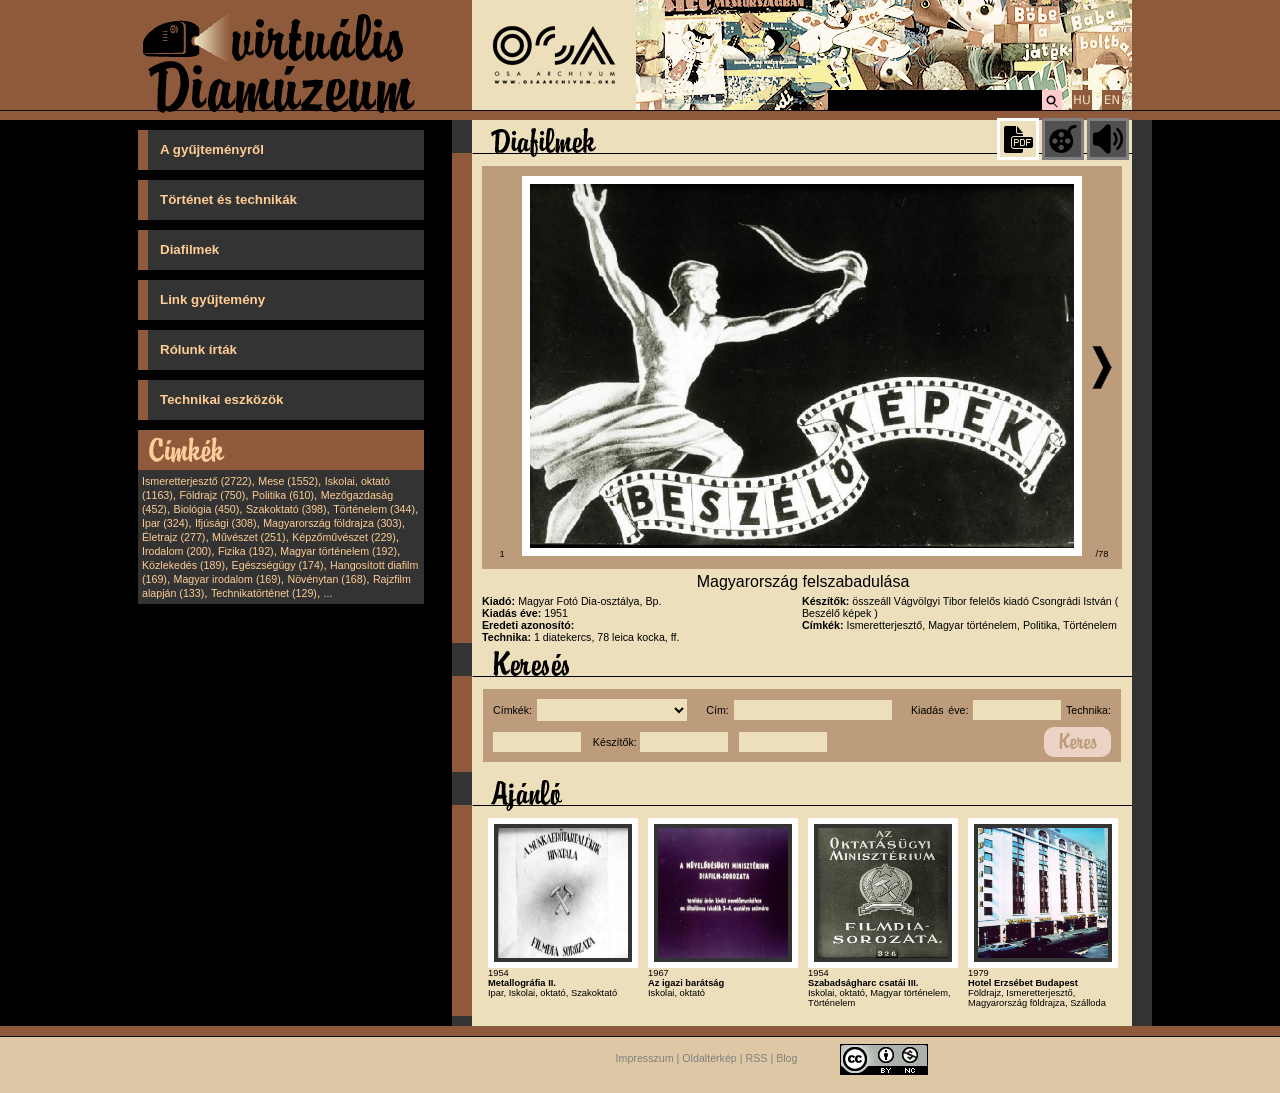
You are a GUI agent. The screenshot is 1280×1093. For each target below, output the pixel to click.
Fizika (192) (246, 551)
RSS (757, 1058)
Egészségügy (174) (278, 565)
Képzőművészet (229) (344, 537)
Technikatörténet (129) (264, 593)
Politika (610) (283, 495)
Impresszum (645, 1058)
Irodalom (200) (176, 551)
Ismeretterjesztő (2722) (197, 481)
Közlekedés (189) (183, 565)
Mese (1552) (288, 481)
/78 (1102, 554)
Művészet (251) (248, 537)
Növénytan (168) (326, 579)
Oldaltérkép (709, 1058)
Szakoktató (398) (286, 509)
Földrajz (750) (212, 495)
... (328, 593)
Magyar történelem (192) (338, 551)
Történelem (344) (374, 509)
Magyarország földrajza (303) (332, 523)
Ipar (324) (165, 523)
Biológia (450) (207, 509)
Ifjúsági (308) (226, 523)
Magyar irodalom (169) (227, 579)
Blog (786, 1058)
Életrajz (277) (173, 537)
